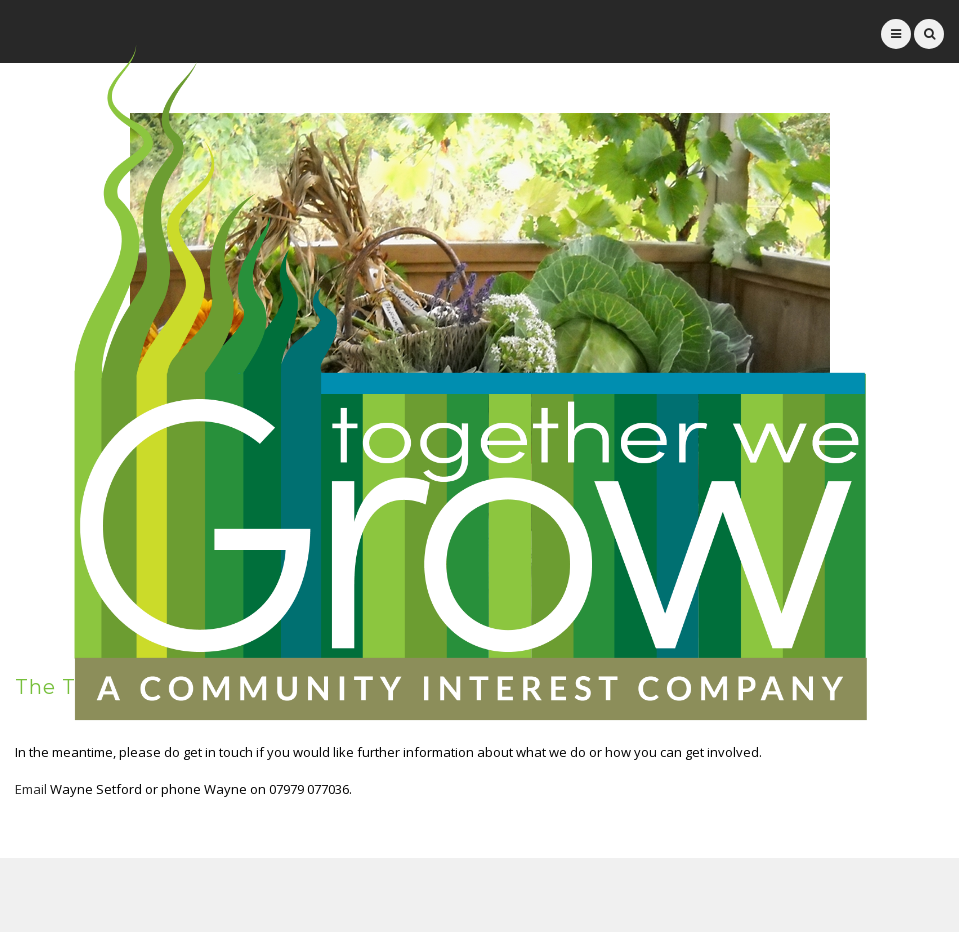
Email (31, 789)
